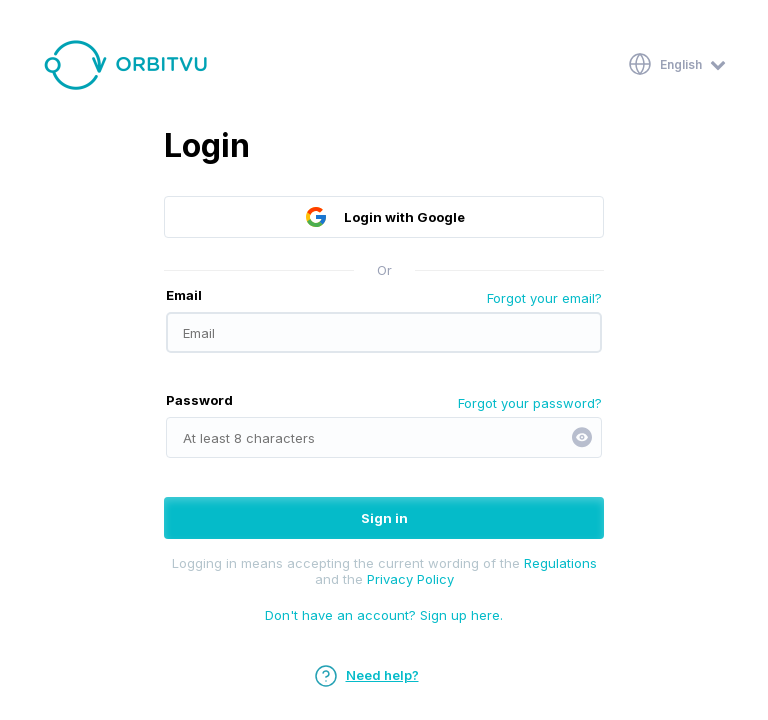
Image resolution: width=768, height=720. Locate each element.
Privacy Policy (410, 579)
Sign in (384, 518)
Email (184, 295)
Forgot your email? (544, 298)
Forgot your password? (530, 403)
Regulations (560, 563)
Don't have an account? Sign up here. (384, 615)
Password (199, 400)
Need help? (366, 675)
